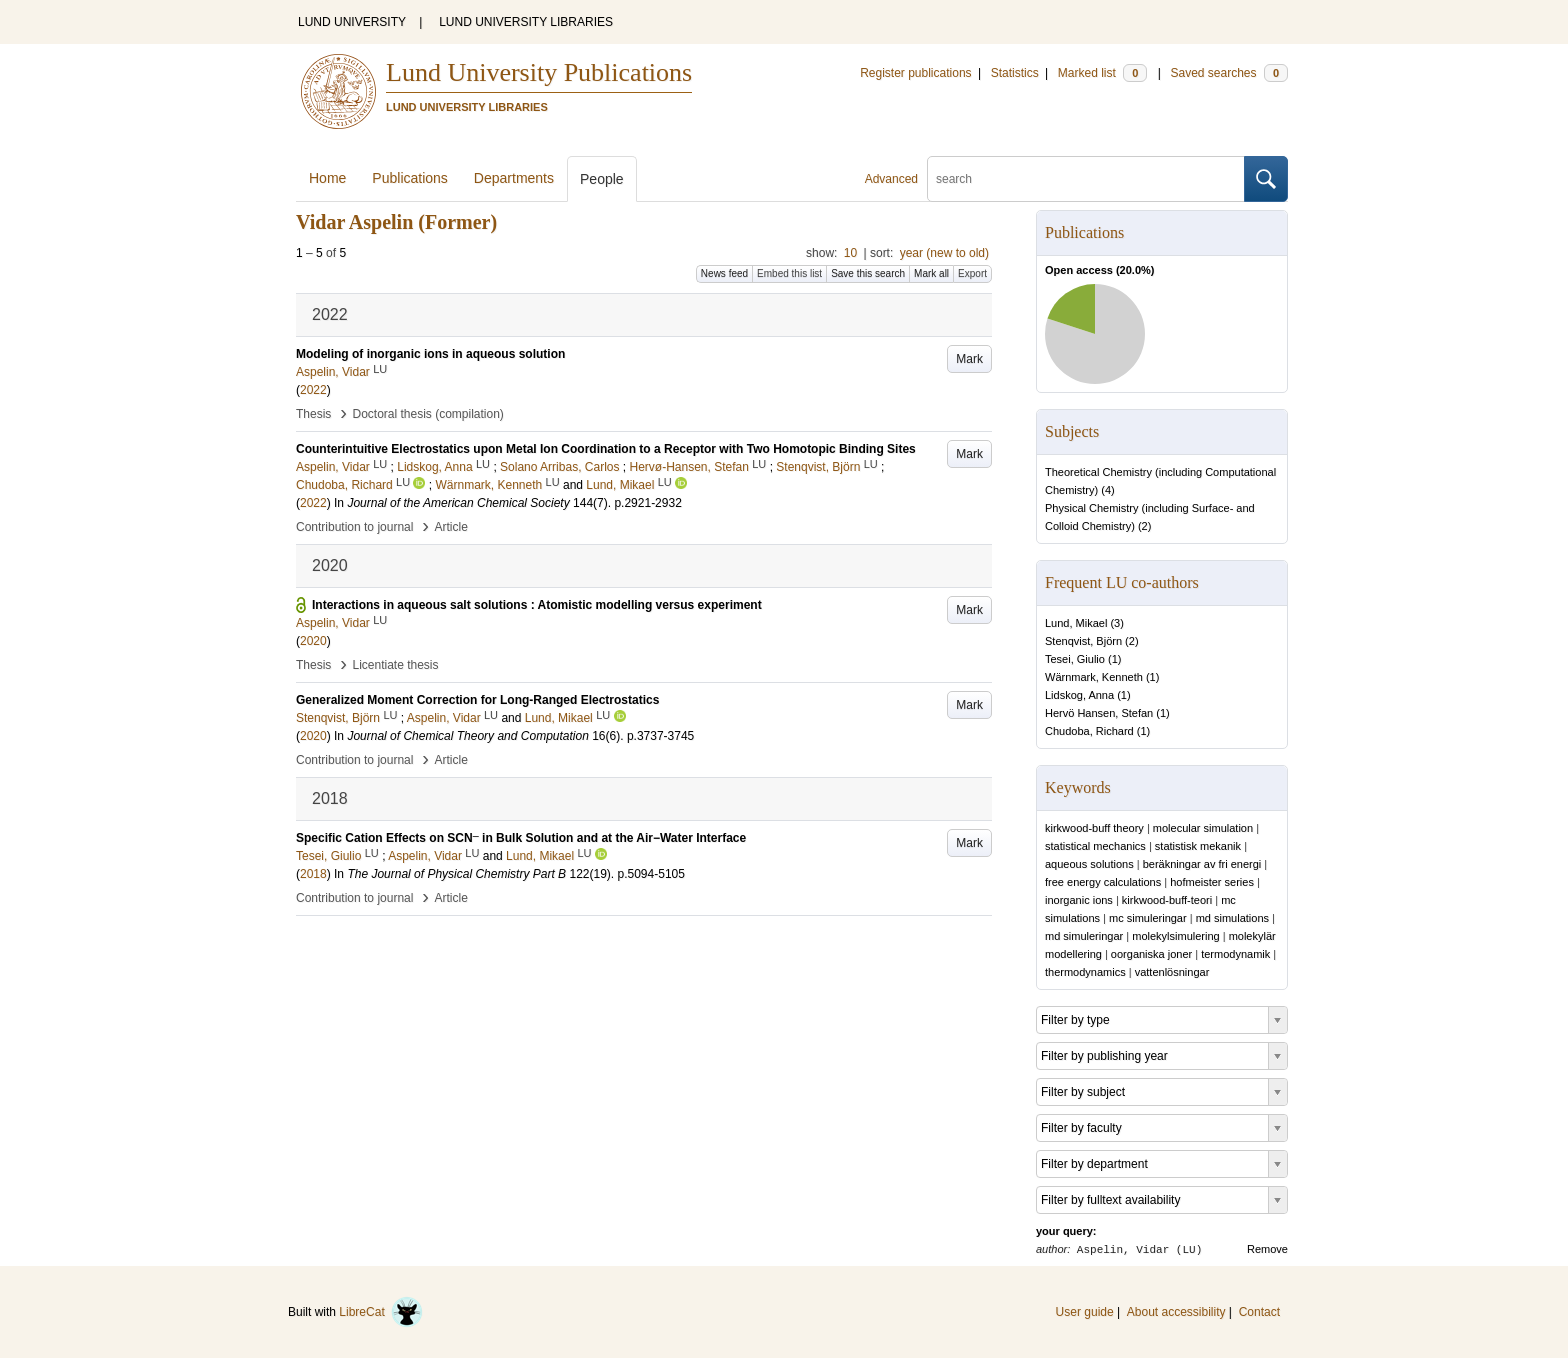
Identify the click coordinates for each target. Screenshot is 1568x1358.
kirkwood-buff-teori (1167, 900)
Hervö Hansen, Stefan (1099, 713)
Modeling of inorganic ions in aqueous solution (430, 354)
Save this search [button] (868, 273)
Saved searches (1229, 73)
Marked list (1102, 73)
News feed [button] (724, 273)
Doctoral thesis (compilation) (427, 414)
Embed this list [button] (789, 273)
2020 (313, 641)
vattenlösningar (1172, 972)
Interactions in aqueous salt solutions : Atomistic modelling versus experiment (537, 605)
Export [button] (972, 273)
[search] (1086, 179)
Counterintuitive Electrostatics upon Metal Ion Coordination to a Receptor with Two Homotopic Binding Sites (606, 449)
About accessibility (1176, 1312)
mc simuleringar (1148, 918)
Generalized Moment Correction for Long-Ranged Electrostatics (477, 700)
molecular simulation (1203, 828)
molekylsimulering (1175, 936)
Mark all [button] (931, 273)
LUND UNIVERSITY (352, 22)
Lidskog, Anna (1079, 695)
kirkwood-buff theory (1094, 828)
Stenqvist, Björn (1083, 641)
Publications (410, 178)
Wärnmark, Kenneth (1094, 677)
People (602, 179)
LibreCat (381, 1312)
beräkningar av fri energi (1202, 864)
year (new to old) (944, 253)
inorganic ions (1079, 900)
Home (327, 178)
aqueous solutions (1089, 864)
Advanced (891, 179)
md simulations (1232, 918)
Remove (1267, 1249)
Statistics (1015, 73)
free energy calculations (1103, 882)
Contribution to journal (354, 527)
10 (850, 253)
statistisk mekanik (1198, 846)
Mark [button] (969, 359)
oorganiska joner (1151, 954)
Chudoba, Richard (1089, 731)
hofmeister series (1212, 882)
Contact (1259, 1312)
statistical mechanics (1095, 846)
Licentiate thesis (395, 665)
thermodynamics (1085, 972)
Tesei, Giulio (1075, 659)
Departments (514, 178)
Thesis (313, 414)
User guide (1085, 1312)
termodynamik (1235, 954)
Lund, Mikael (1076, 623)
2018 (313, 874)
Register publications (915, 73)
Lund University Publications (539, 72)
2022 (313, 390)
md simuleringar (1084, 936)
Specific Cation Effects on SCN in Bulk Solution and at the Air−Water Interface (521, 838)
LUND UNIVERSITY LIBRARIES (526, 22)
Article (451, 527)
